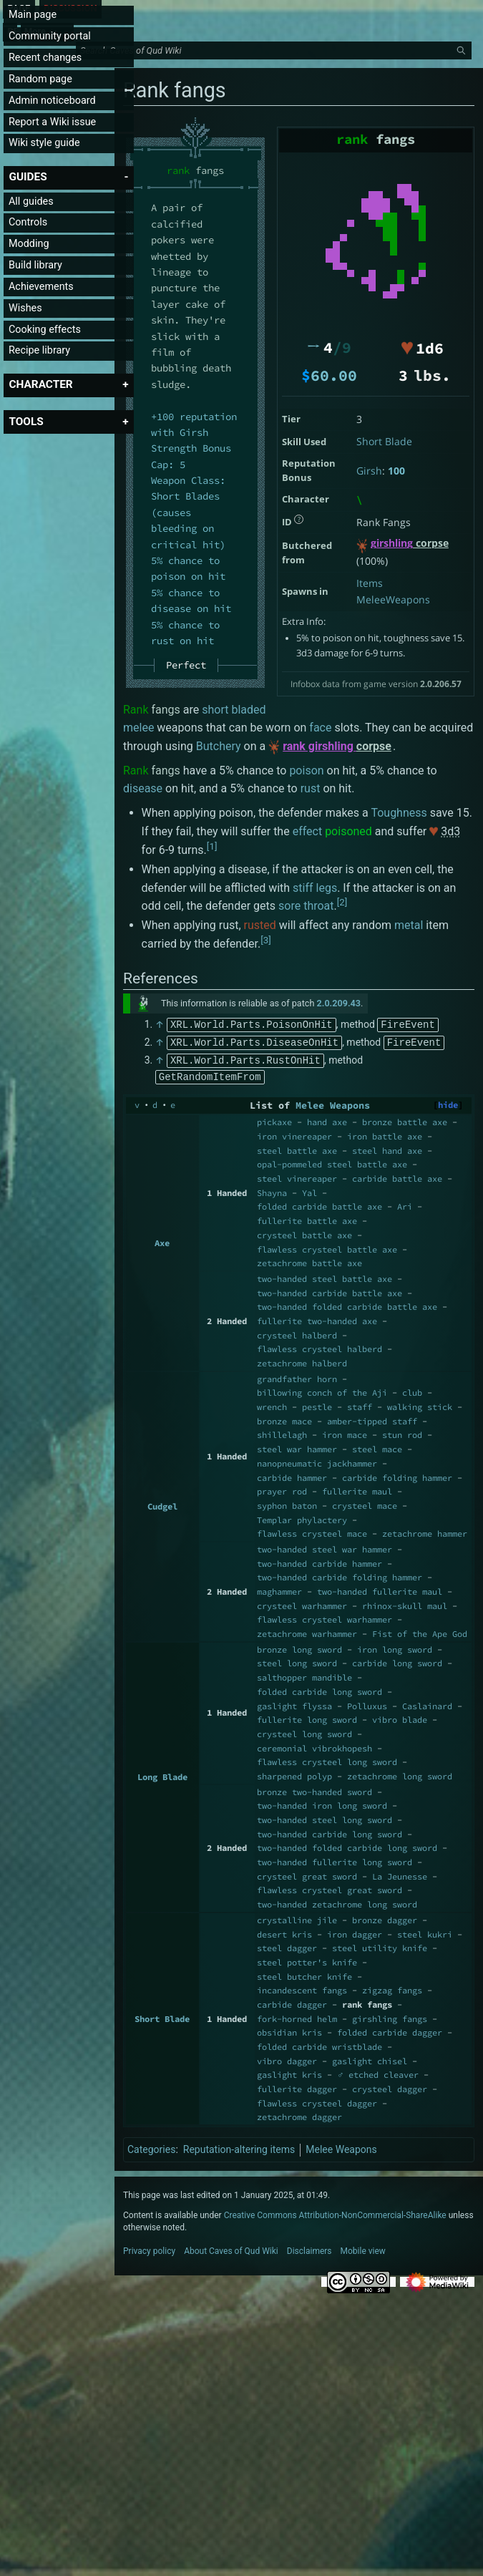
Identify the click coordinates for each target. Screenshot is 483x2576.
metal (408, 925)
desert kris (284, 1931)
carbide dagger (292, 2001)
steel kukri (424, 1931)
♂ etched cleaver (378, 2071)
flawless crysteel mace (312, 1530)
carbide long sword (397, 1660)
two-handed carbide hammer (319, 1560)
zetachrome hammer (424, 1530)
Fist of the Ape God (419, 1630)
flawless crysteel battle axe (327, 1246)
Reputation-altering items (239, 2146)
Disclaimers (309, 2248)
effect (308, 831)
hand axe (327, 1119)
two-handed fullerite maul (379, 1588)
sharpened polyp (294, 1773)
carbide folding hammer (397, 1474)
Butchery (218, 746)
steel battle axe (297, 1147)
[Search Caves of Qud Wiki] (276, 51)
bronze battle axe (404, 1119)
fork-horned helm (297, 2016)
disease (142, 788)
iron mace (344, 1431)
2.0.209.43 (339, 1003)
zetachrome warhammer (307, 1630)
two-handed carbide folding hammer (339, 1574)
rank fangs (367, 2001)
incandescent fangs (302, 1987)
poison (306, 770)
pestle (317, 1404)
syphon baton (287, 1502)
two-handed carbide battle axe (329, 1290)
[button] (28, 176)
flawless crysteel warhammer (324, 1616)
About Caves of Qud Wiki (231, 2248)
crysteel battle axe (304, 1232)
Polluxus (367, 1703)
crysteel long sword (304, 1731)
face (320, 727)
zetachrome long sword (399, 1773)
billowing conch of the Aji (322, 1389)
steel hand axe (387, 1147)
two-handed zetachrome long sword (337, 1901)
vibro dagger (287, 2058)
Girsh (369, 470)
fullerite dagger (297, 2086)
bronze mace (284, 1418)
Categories (151, 2146)
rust (311, 788)
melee (138, 727)
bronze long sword (299, 1646)
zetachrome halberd (302, 1360)
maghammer (279, 1588)
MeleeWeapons (393, 599)
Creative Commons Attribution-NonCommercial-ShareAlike (335, 2212)
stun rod (402, 1431)
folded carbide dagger (389, 2029)
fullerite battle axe (307, 1217)
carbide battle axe (397, 1175)
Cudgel (162, 1503)
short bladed (233, 709)
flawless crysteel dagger (317, 2100)
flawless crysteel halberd (319, 1346)
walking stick (419, 1404)
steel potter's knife (307, 1959)
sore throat (305, 906)
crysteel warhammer (302, 1603)
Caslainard (427, 1703)
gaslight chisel (369, 2058)
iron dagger (354, 1931)
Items (369, 583)
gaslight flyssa (294, 1703)
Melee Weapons (333, 1103)
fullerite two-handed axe (317, 1318)
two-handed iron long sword (322, 1802)
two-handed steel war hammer (324, 1546)
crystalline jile (297, 1917)
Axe (162, 1240)
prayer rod (282, 1488)
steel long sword (297, 1660)
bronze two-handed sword (314, 1789)
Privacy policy (149, 2248)
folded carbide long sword (319, 1688)
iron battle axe (384, 1133)
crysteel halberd (297, 1332)
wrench (272, 1404)
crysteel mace (364, 1502)
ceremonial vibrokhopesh (314, 1745)
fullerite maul (357, 1488)
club (412, 1389)
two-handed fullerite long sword (334, 1859)
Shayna (272, 1190)
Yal (309, 1190)
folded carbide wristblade (319, 2043)
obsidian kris (289, 2029)
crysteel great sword (307, 1873)
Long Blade (162, 1774)
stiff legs (315, 888)
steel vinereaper (297, 1175)
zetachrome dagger (299, 2114)
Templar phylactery (302, 1517)
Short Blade (384, 441)
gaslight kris (289, 2071)
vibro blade (399, 1716)
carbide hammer (292, 1474)
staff (359, 1404)
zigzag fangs (392, 1987)
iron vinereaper (294, 1133)
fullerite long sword (307, 1716)
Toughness (398, 813)
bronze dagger (384, 1917)
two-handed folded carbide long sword (347, 1844)
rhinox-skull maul (404, 1603)
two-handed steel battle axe (324, 1275)
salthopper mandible (304, 1674)
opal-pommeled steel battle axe (332, 1161)
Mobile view (363, 2248)
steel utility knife (379, 1945)
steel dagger (287, 1945)
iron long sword (394, 1646)
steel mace (377, 1446)
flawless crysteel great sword (329, 1887)
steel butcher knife (304, 1973)
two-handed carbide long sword (329, 1831)
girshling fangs (389, 2016)
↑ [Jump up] (160, 1024)
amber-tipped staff (372, 1418)
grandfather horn (297, 1376)
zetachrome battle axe (309, 1260)
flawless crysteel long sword (327, 1759)
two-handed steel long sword (324, 1817)
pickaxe (274, 1119)
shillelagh (282, 1431)
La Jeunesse (399, 1873)
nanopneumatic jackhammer (317, 1460)
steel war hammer (297, 1446)
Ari (404, 1203)
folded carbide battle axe (319, 1203)
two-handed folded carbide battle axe (347, 1303)
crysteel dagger (389, 2086)
